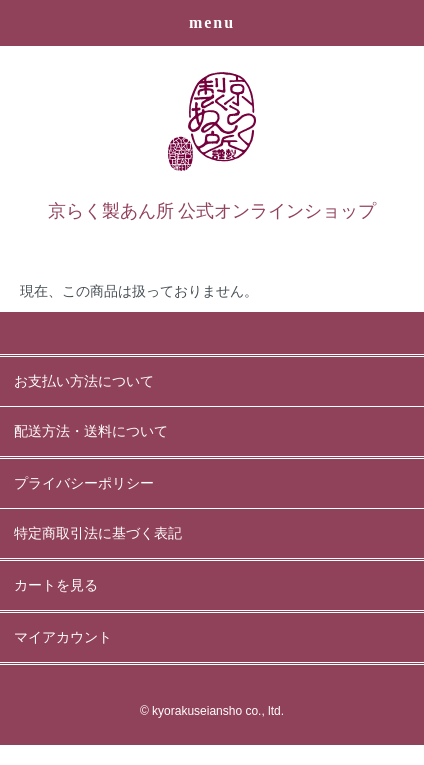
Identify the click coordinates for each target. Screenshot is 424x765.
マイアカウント (63, 637)
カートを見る (56, 585)
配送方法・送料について (91, 431)
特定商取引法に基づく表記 (98, 533)
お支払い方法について (84, 381)
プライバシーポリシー (84, 483)
